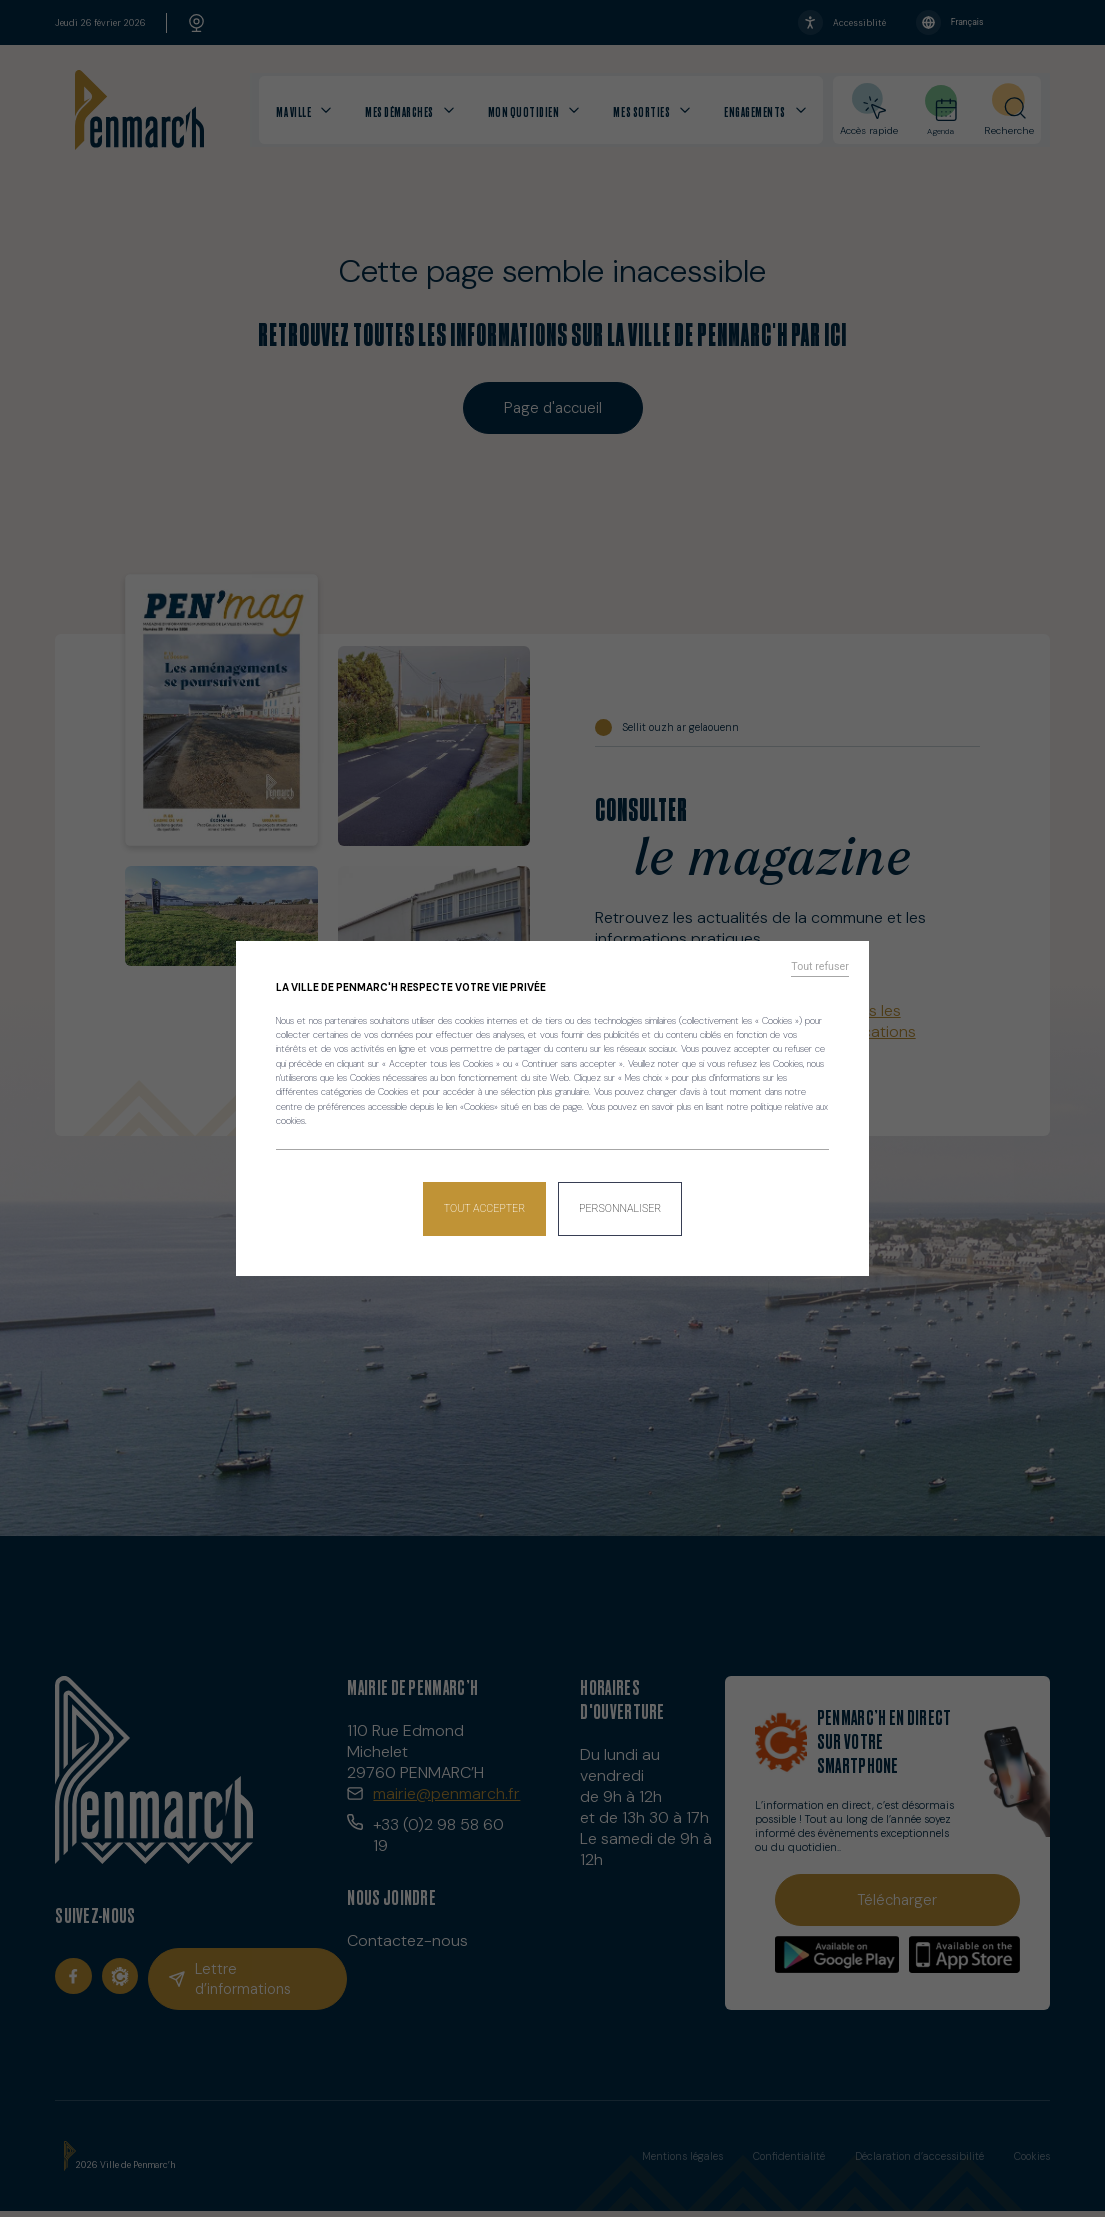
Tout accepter (486, 1203)
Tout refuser (825, 973)
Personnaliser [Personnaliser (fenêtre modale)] (618, 1203)
